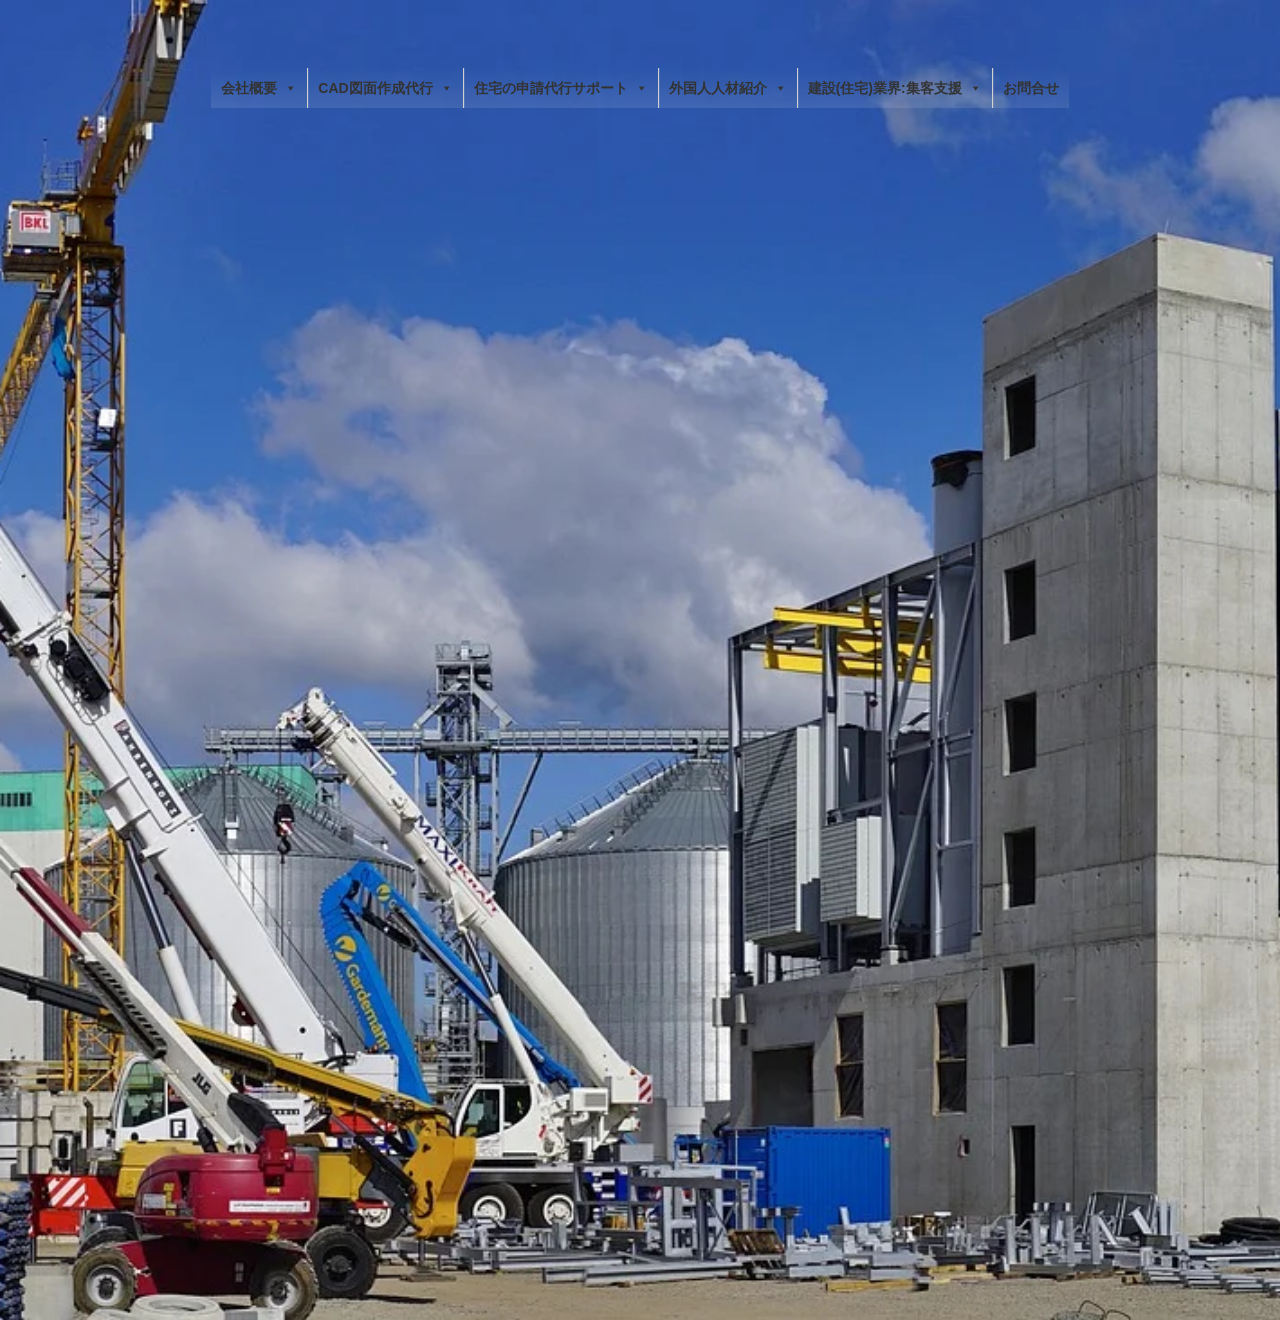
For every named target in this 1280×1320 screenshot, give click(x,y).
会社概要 (259, 88)
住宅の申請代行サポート (561, 88)
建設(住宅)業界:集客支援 (895, 88)
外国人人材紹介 (728, 88)
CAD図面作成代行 (385, 88)
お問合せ (1031, 88)
